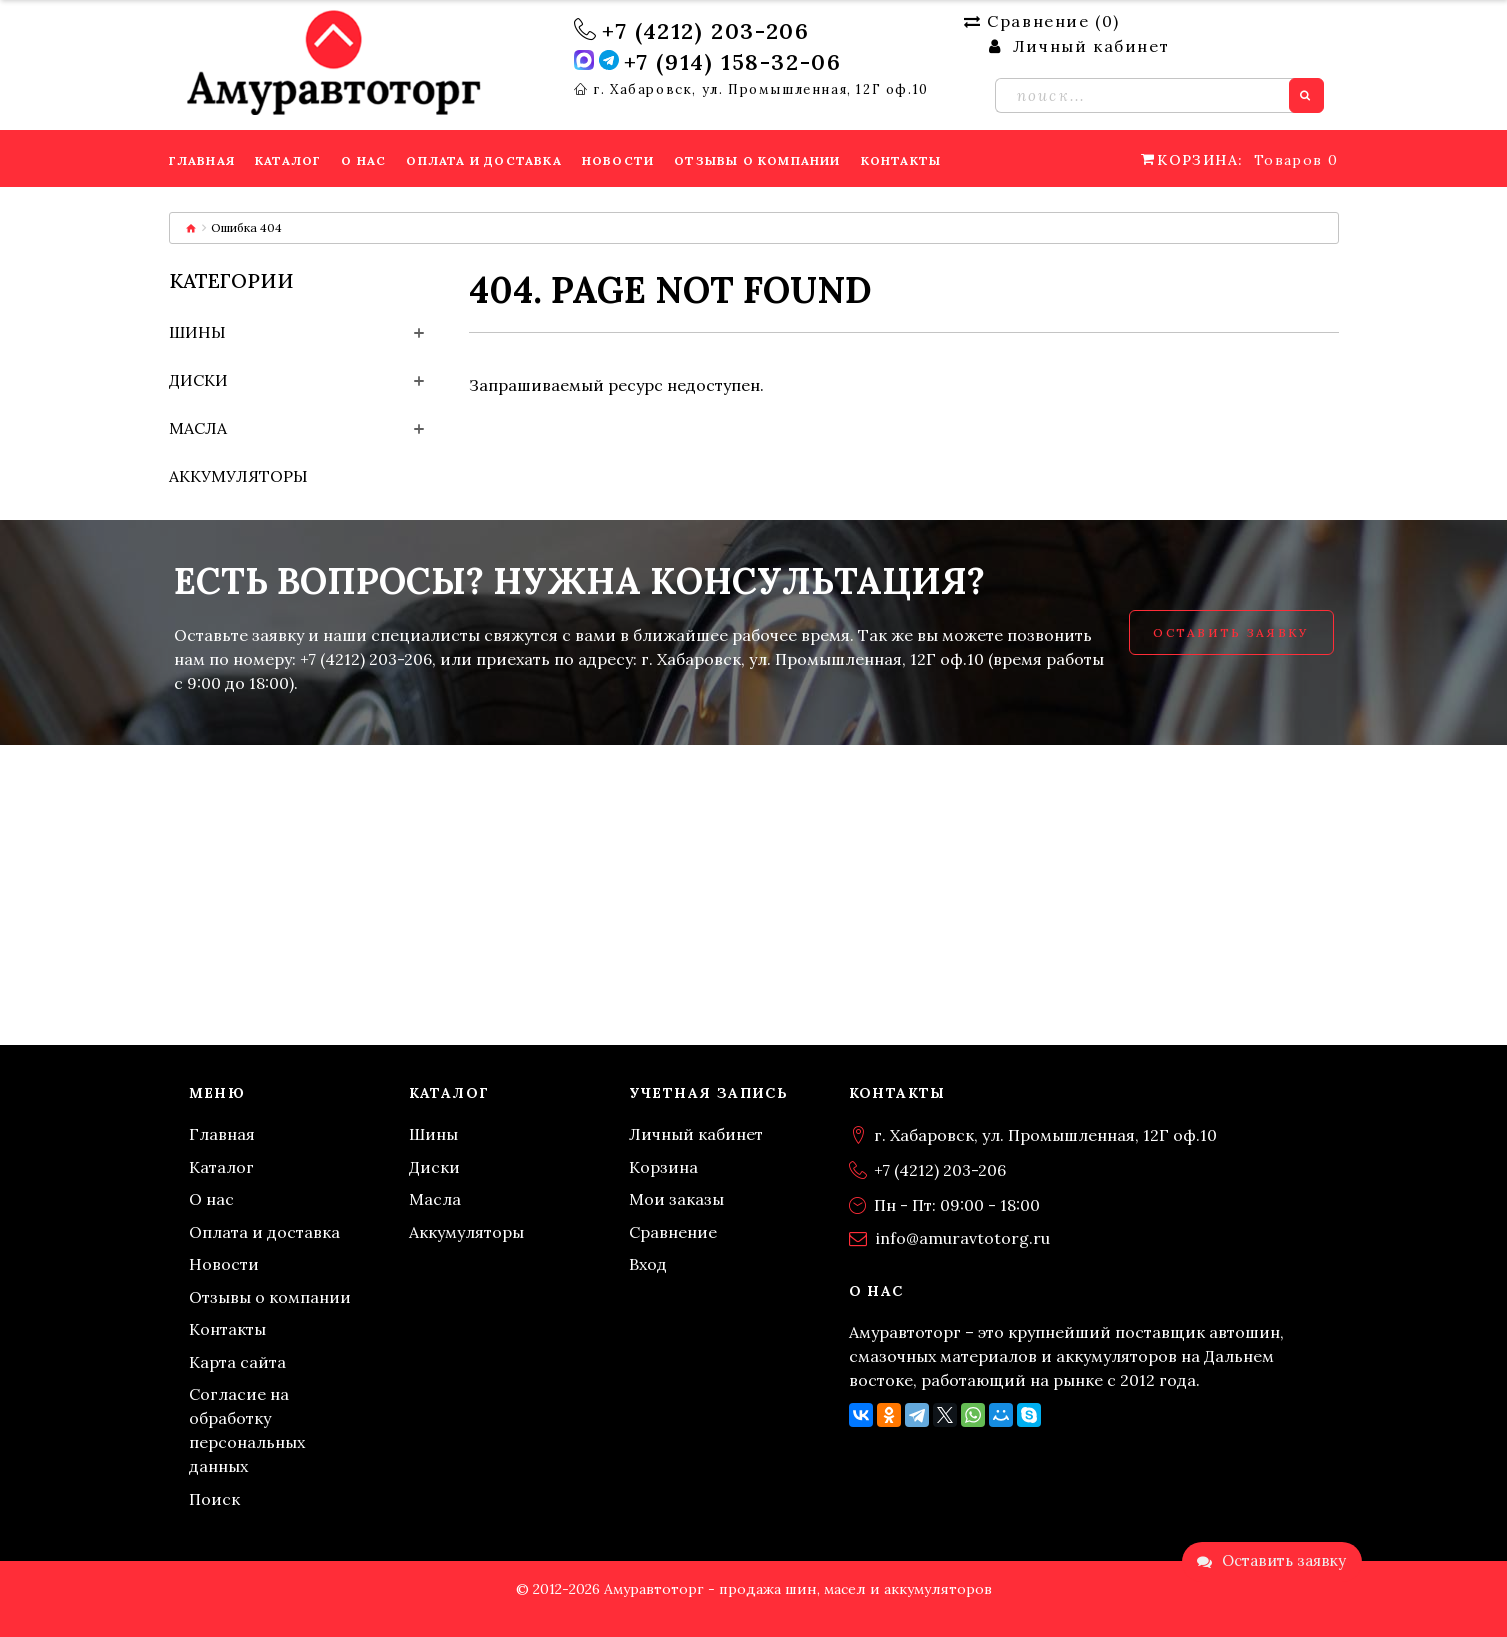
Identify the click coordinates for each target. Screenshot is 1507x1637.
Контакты (227, 1329)
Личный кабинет (696, 1134)
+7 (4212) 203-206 (705, 31)
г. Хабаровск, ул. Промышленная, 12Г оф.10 (761, 90)
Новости (224, 1264)
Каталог (221, 1167)
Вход (648, 1264)
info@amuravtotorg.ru (963, 1238)
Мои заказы (676, 1199)
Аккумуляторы (238, 476)
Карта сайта (237, 1362)
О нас (211, 1199)
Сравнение (673, 1232)
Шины (197, 332)
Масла (198, 428)
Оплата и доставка (264, 1232)
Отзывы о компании (270, 1297)
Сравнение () (1042, 21)
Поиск (214, 1499)
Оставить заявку (1231, 632)
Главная (222, 1134)
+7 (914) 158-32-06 (733, 62)
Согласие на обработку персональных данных (247, 1430)
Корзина (663, 1167)
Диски (198, 380)
